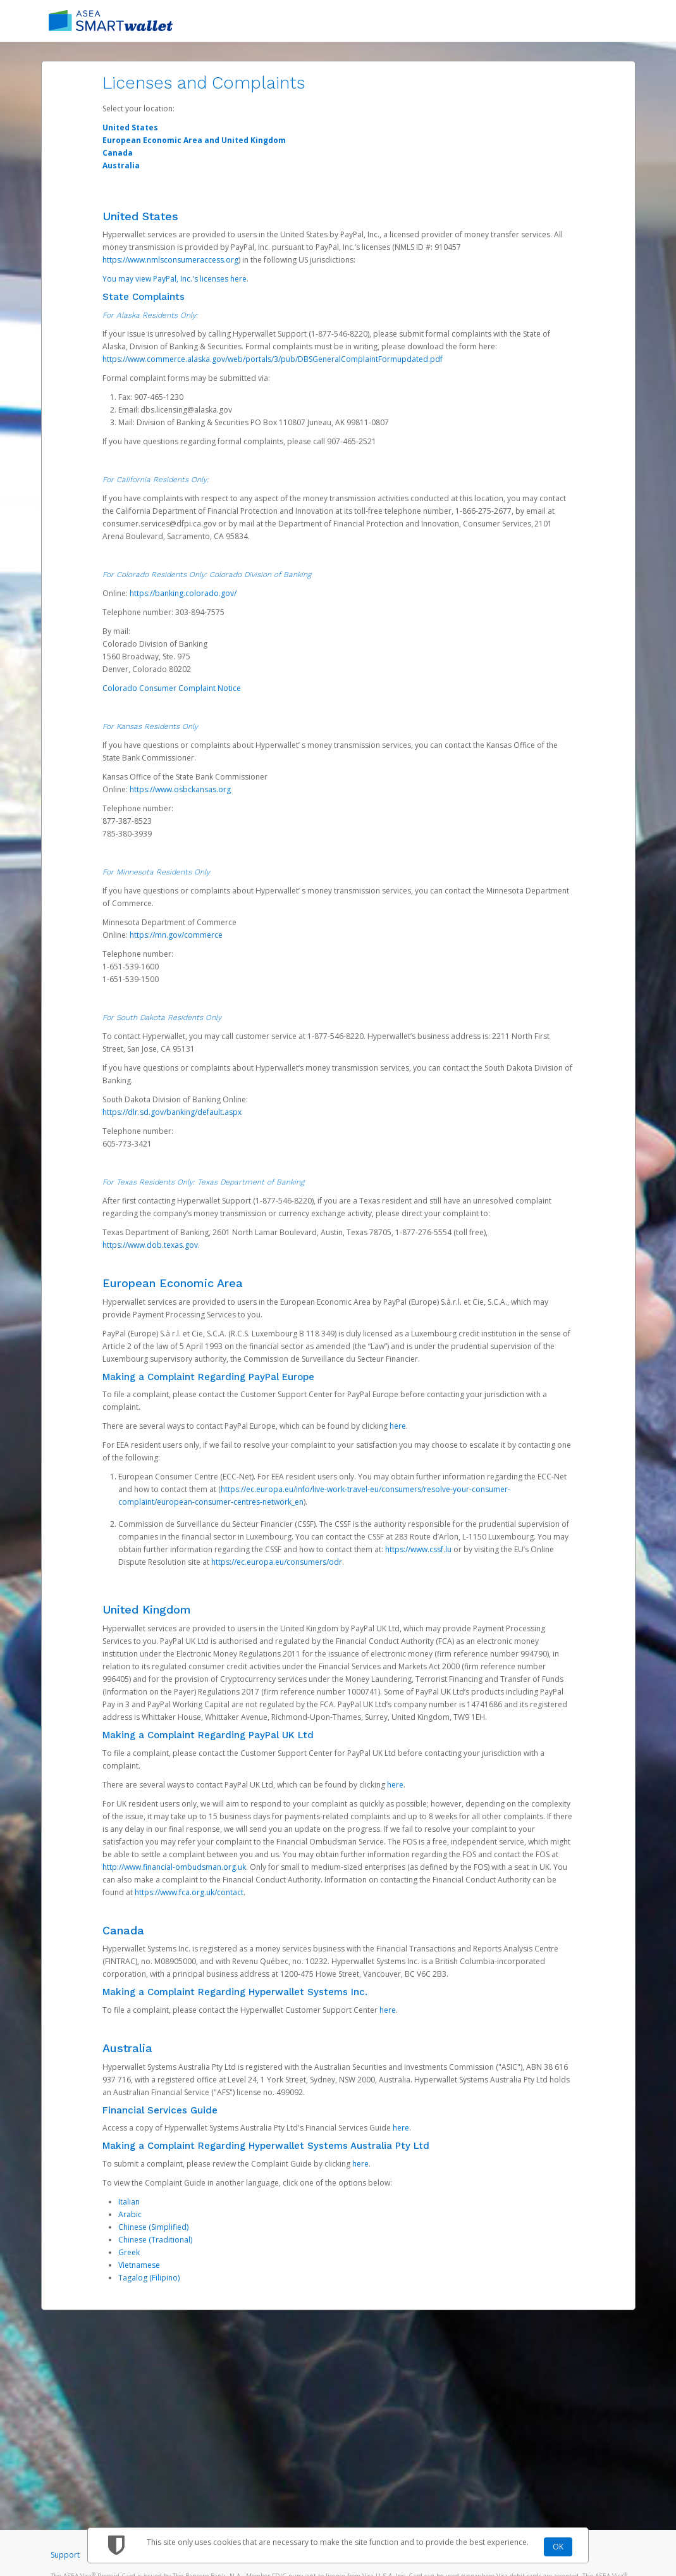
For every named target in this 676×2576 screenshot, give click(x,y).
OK (558, 2546)
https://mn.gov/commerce (176, 935)
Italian (129, 2201)
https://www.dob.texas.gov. (151, 1245)
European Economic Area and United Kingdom (194, 140)
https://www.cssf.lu (418, 1549)
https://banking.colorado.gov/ (183, 593)
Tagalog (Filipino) (149, 2277)
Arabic (130, 2214)
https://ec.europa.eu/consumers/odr (276, 1562)
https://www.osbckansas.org (180, 789)
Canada (117, 152)
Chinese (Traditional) (155, 2239)
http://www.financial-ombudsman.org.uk (174, 1867)
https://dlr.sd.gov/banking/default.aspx (172, 1112)
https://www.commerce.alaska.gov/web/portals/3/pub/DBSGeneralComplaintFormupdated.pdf (272, 359)
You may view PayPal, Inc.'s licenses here (174, 278)
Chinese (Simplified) (153, 2227)
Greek (129, 2252)
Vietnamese (139, 2265)
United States (130, 127)
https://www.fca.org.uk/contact (189, 1892)
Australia (121, 165)
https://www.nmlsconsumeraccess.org (170, 259)
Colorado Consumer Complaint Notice (171, 688)
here (398, 1426)
